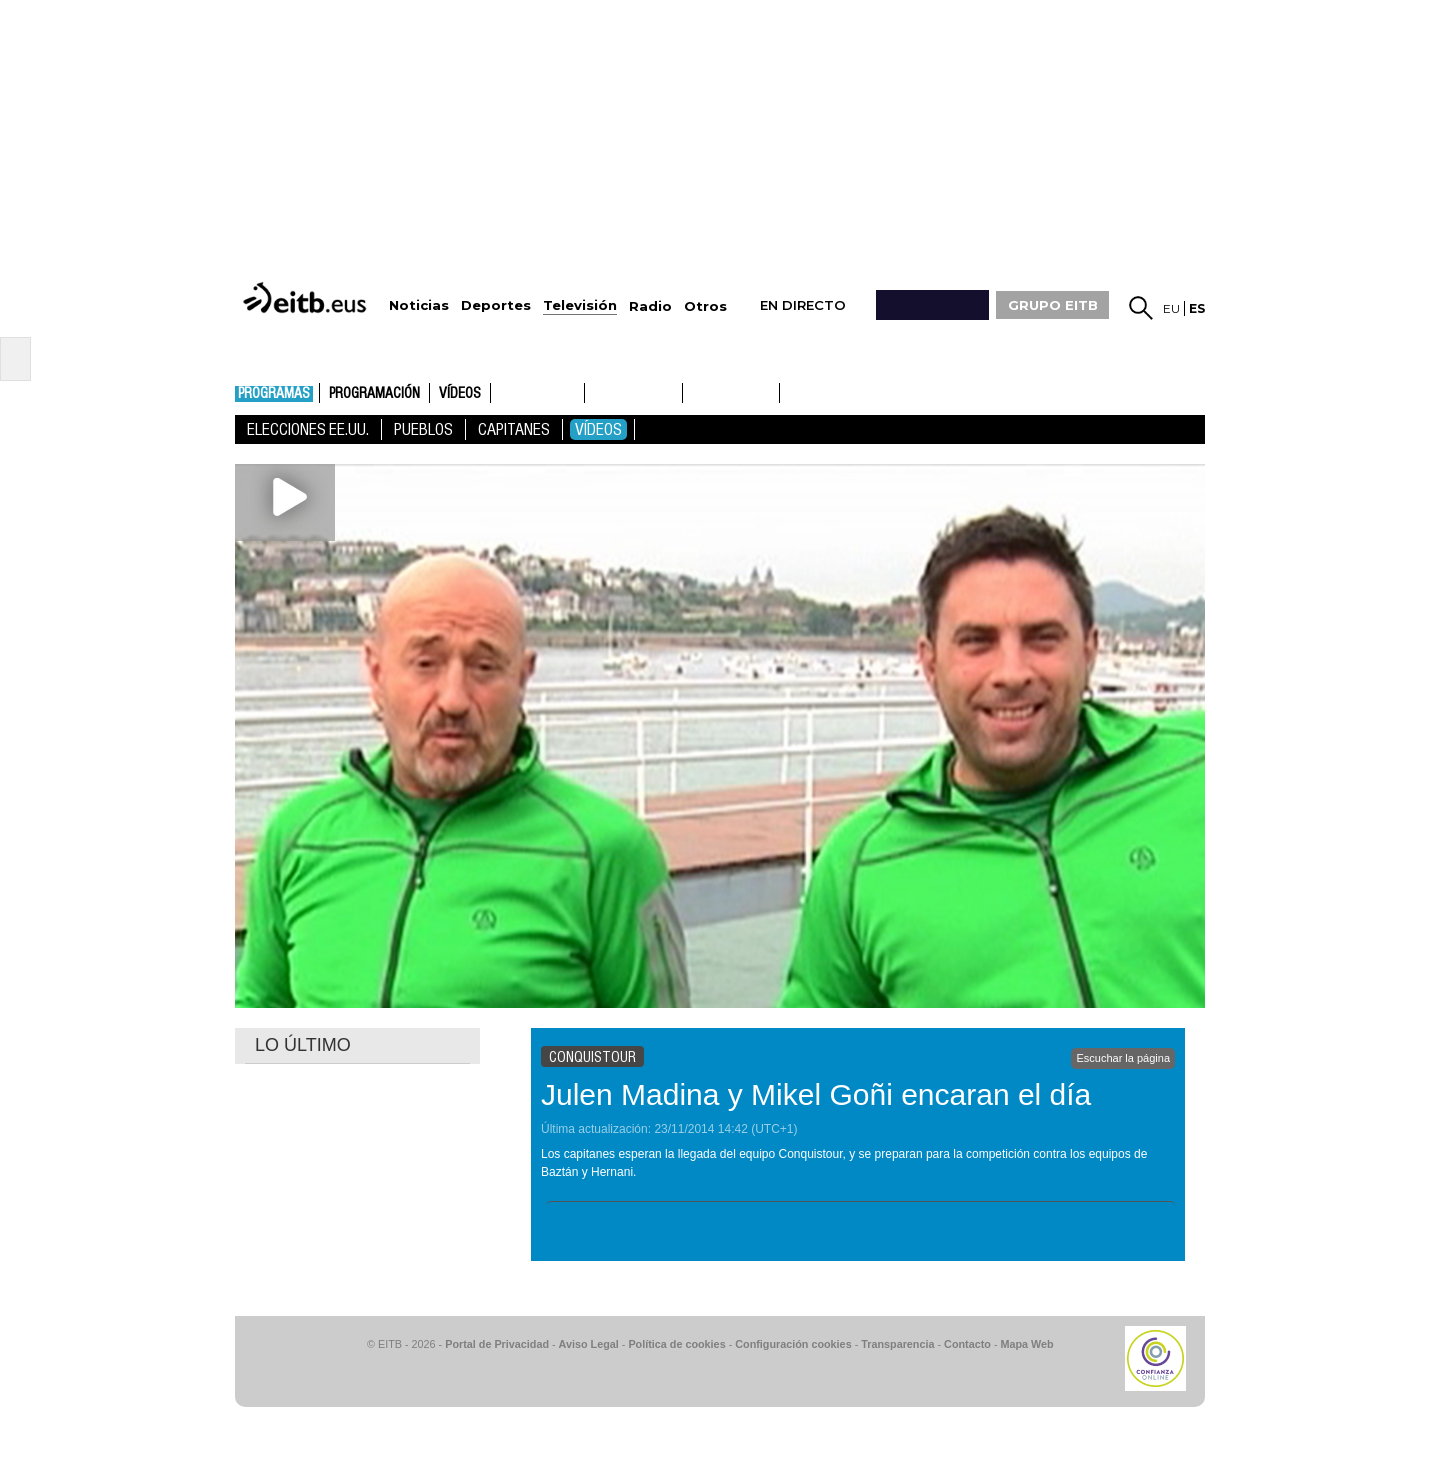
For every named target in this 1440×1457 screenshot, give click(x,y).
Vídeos (460, 394)
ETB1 (537, 393)
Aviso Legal (589, 1344)
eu (1171, 308)
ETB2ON (789, 391)
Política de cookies (676, 1344)
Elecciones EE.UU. (308, 429)
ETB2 (634, 393)
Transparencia (897, 1344)
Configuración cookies (793, 1344)
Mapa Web (1026, 1344)
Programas (274, 394)
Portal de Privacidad (497, 1344)
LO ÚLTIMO (303, 1045)
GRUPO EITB (1053, 305)
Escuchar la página (1123, 1058)
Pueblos (423, 429)
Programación (374, 394)
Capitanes (514, 429)
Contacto (967, 1344)
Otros (705, 306)
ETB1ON (692, 391)
